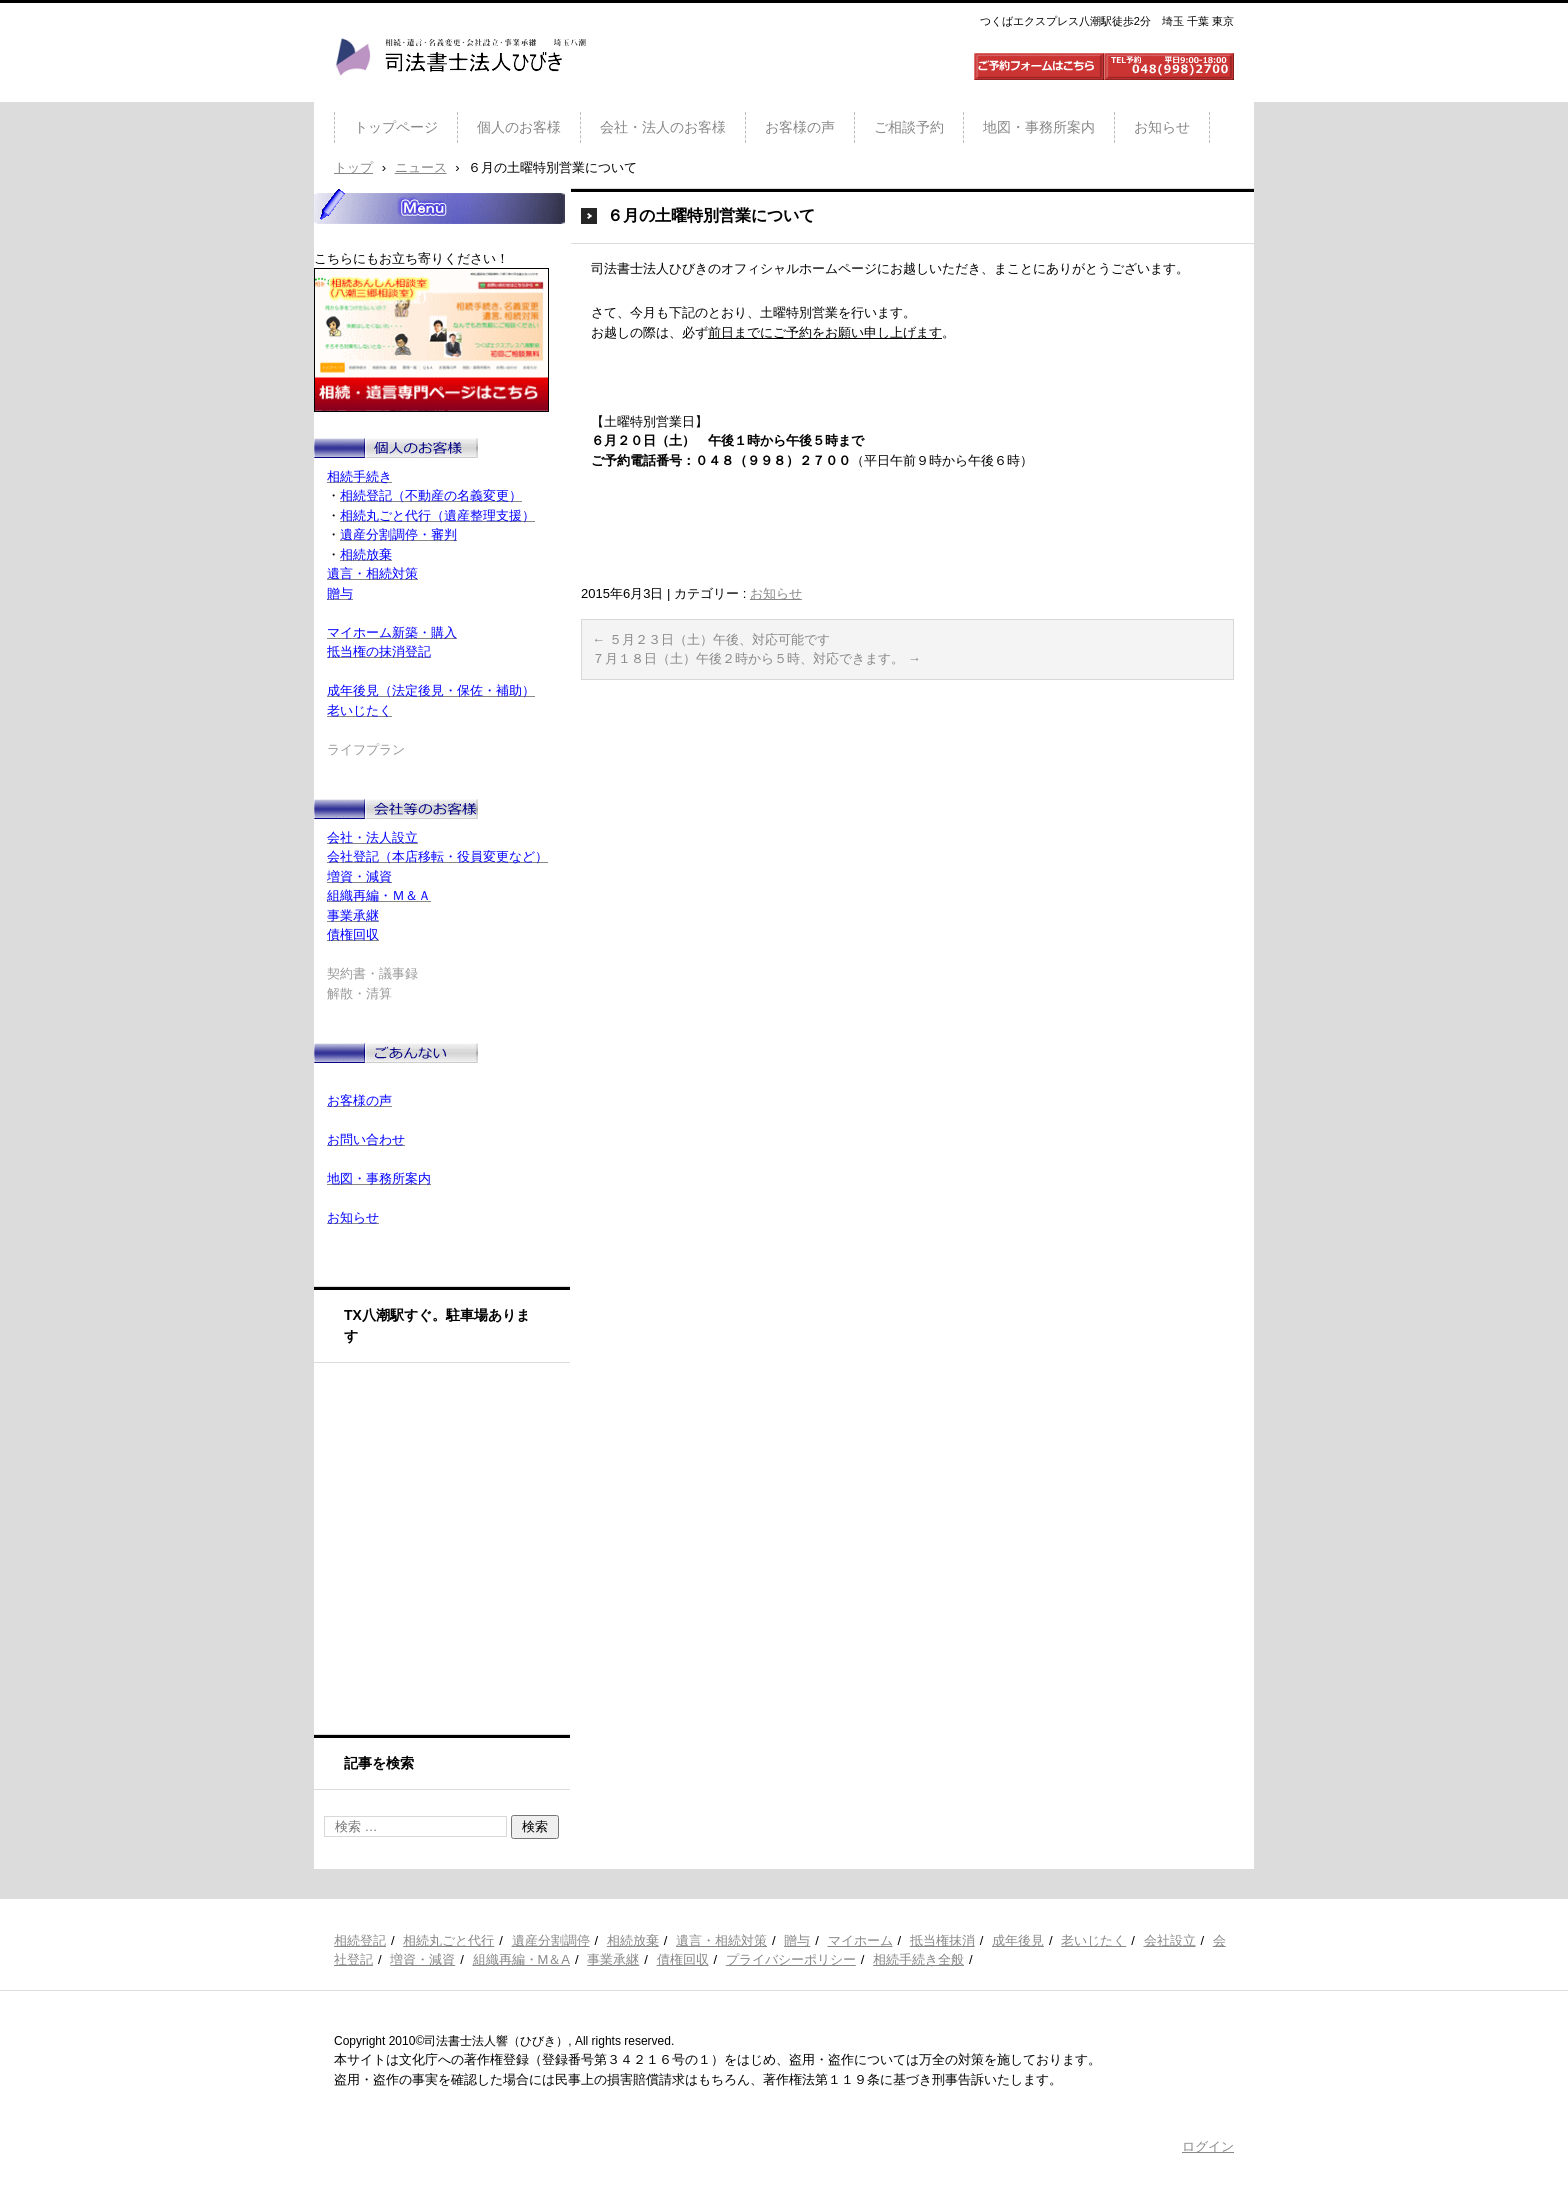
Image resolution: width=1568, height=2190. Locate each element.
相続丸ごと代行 (448, 1940)
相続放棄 (633, 1940)
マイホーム (860, 1940)
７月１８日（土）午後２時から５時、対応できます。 (756, 658)
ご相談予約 (909, 127)
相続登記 (360, 1940)
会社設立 (1170, 1940)
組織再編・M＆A (522, 1959)
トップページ (396, 127)
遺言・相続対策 (721, 1940)
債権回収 (683, 1959)
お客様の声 (800, 127)
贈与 (797, 1940)
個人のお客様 (519, 127)
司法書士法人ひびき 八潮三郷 (460, 94)
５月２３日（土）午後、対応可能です (711, 639)
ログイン (1208, 2146)
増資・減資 (422, 1959)
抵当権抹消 (942, 1940)
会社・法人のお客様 (663, 127)
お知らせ (1162, 127)
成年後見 (1018, 1940)
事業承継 (613, 1959)
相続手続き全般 (918, 1959)
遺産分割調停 (551, 1940)
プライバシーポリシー (791, 1959)
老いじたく (1093, 1940)
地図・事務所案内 (1039, 127)
